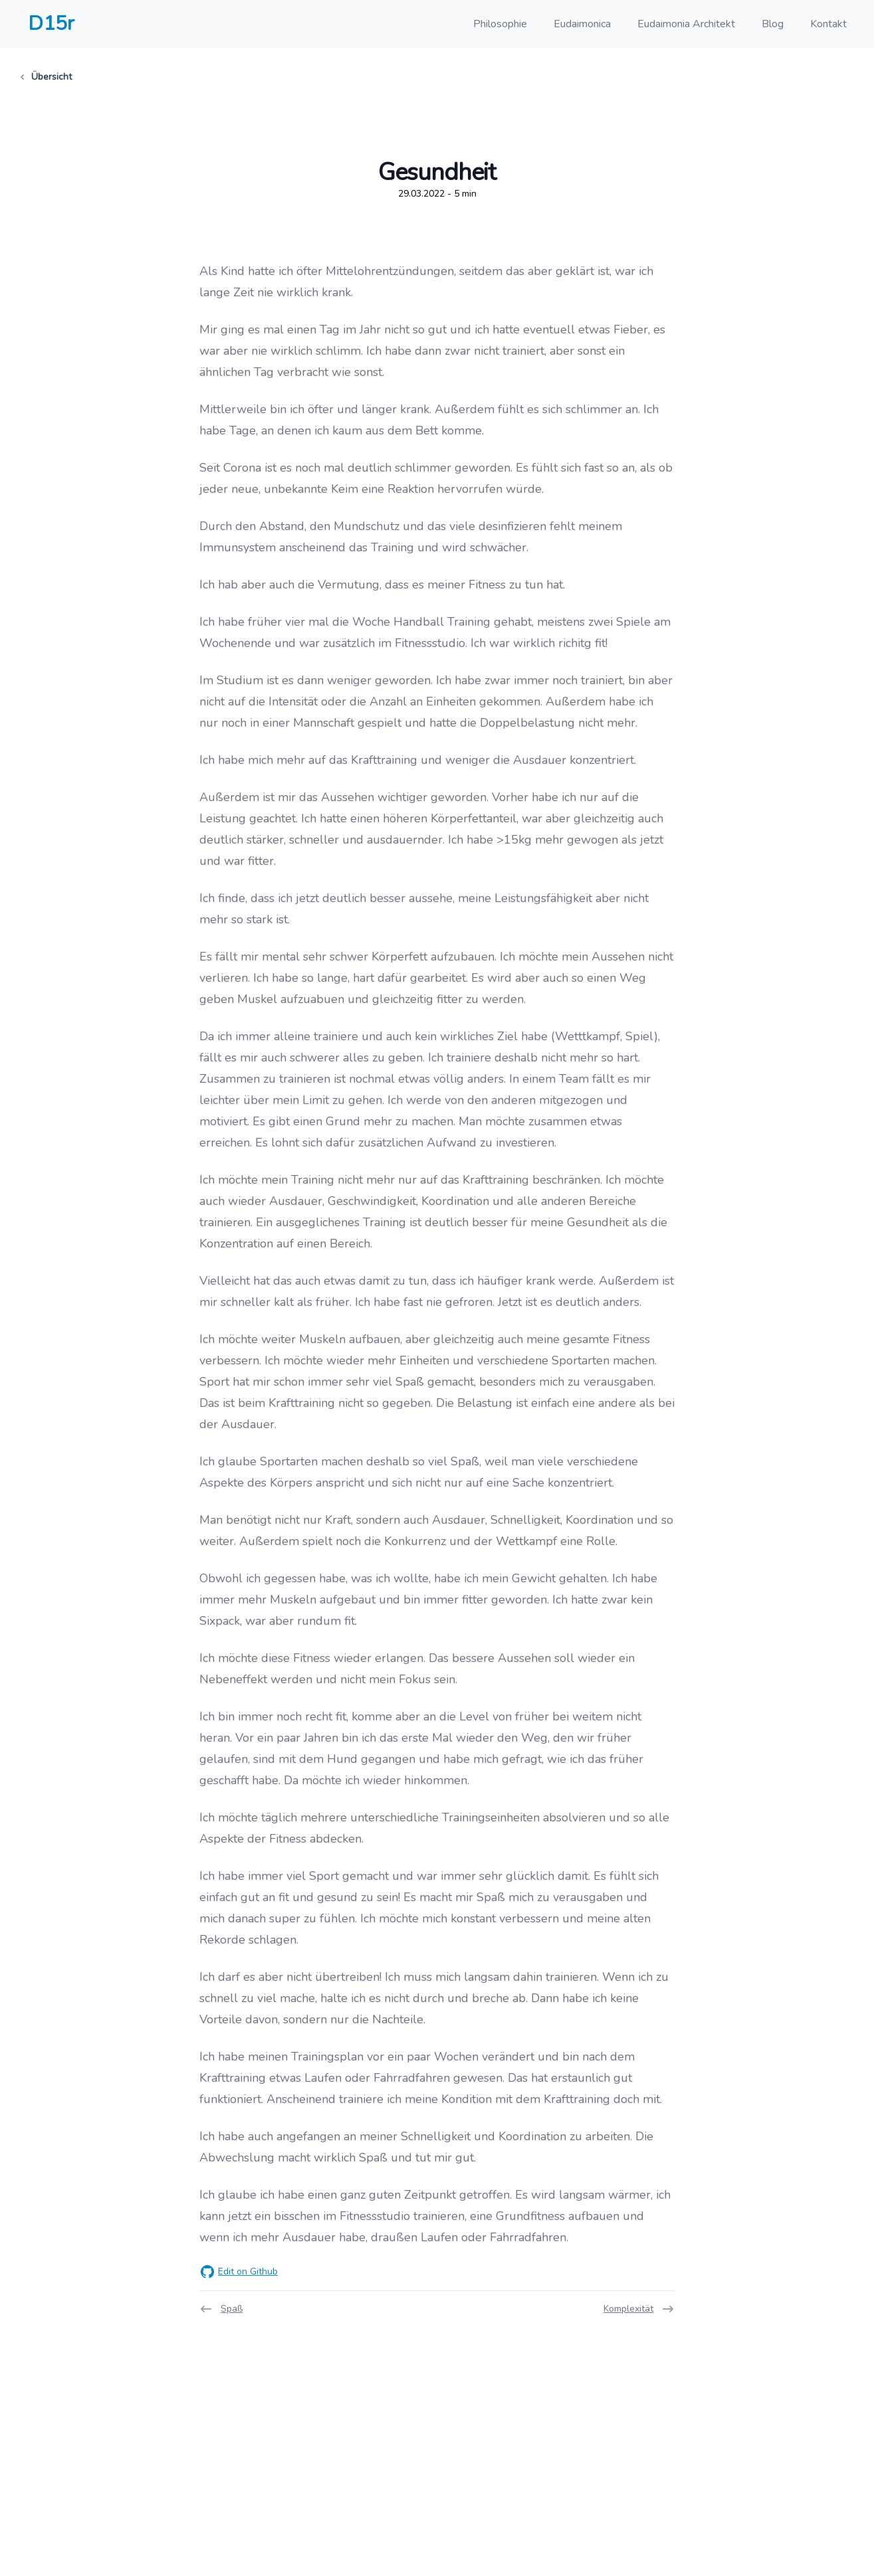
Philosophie (500, 24)
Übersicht (46, 77)
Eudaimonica (582, 24)
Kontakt (828, 24)
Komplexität (639, 2309)
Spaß (221, 2309)
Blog (773, 24)
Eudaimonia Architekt (686, 24)
